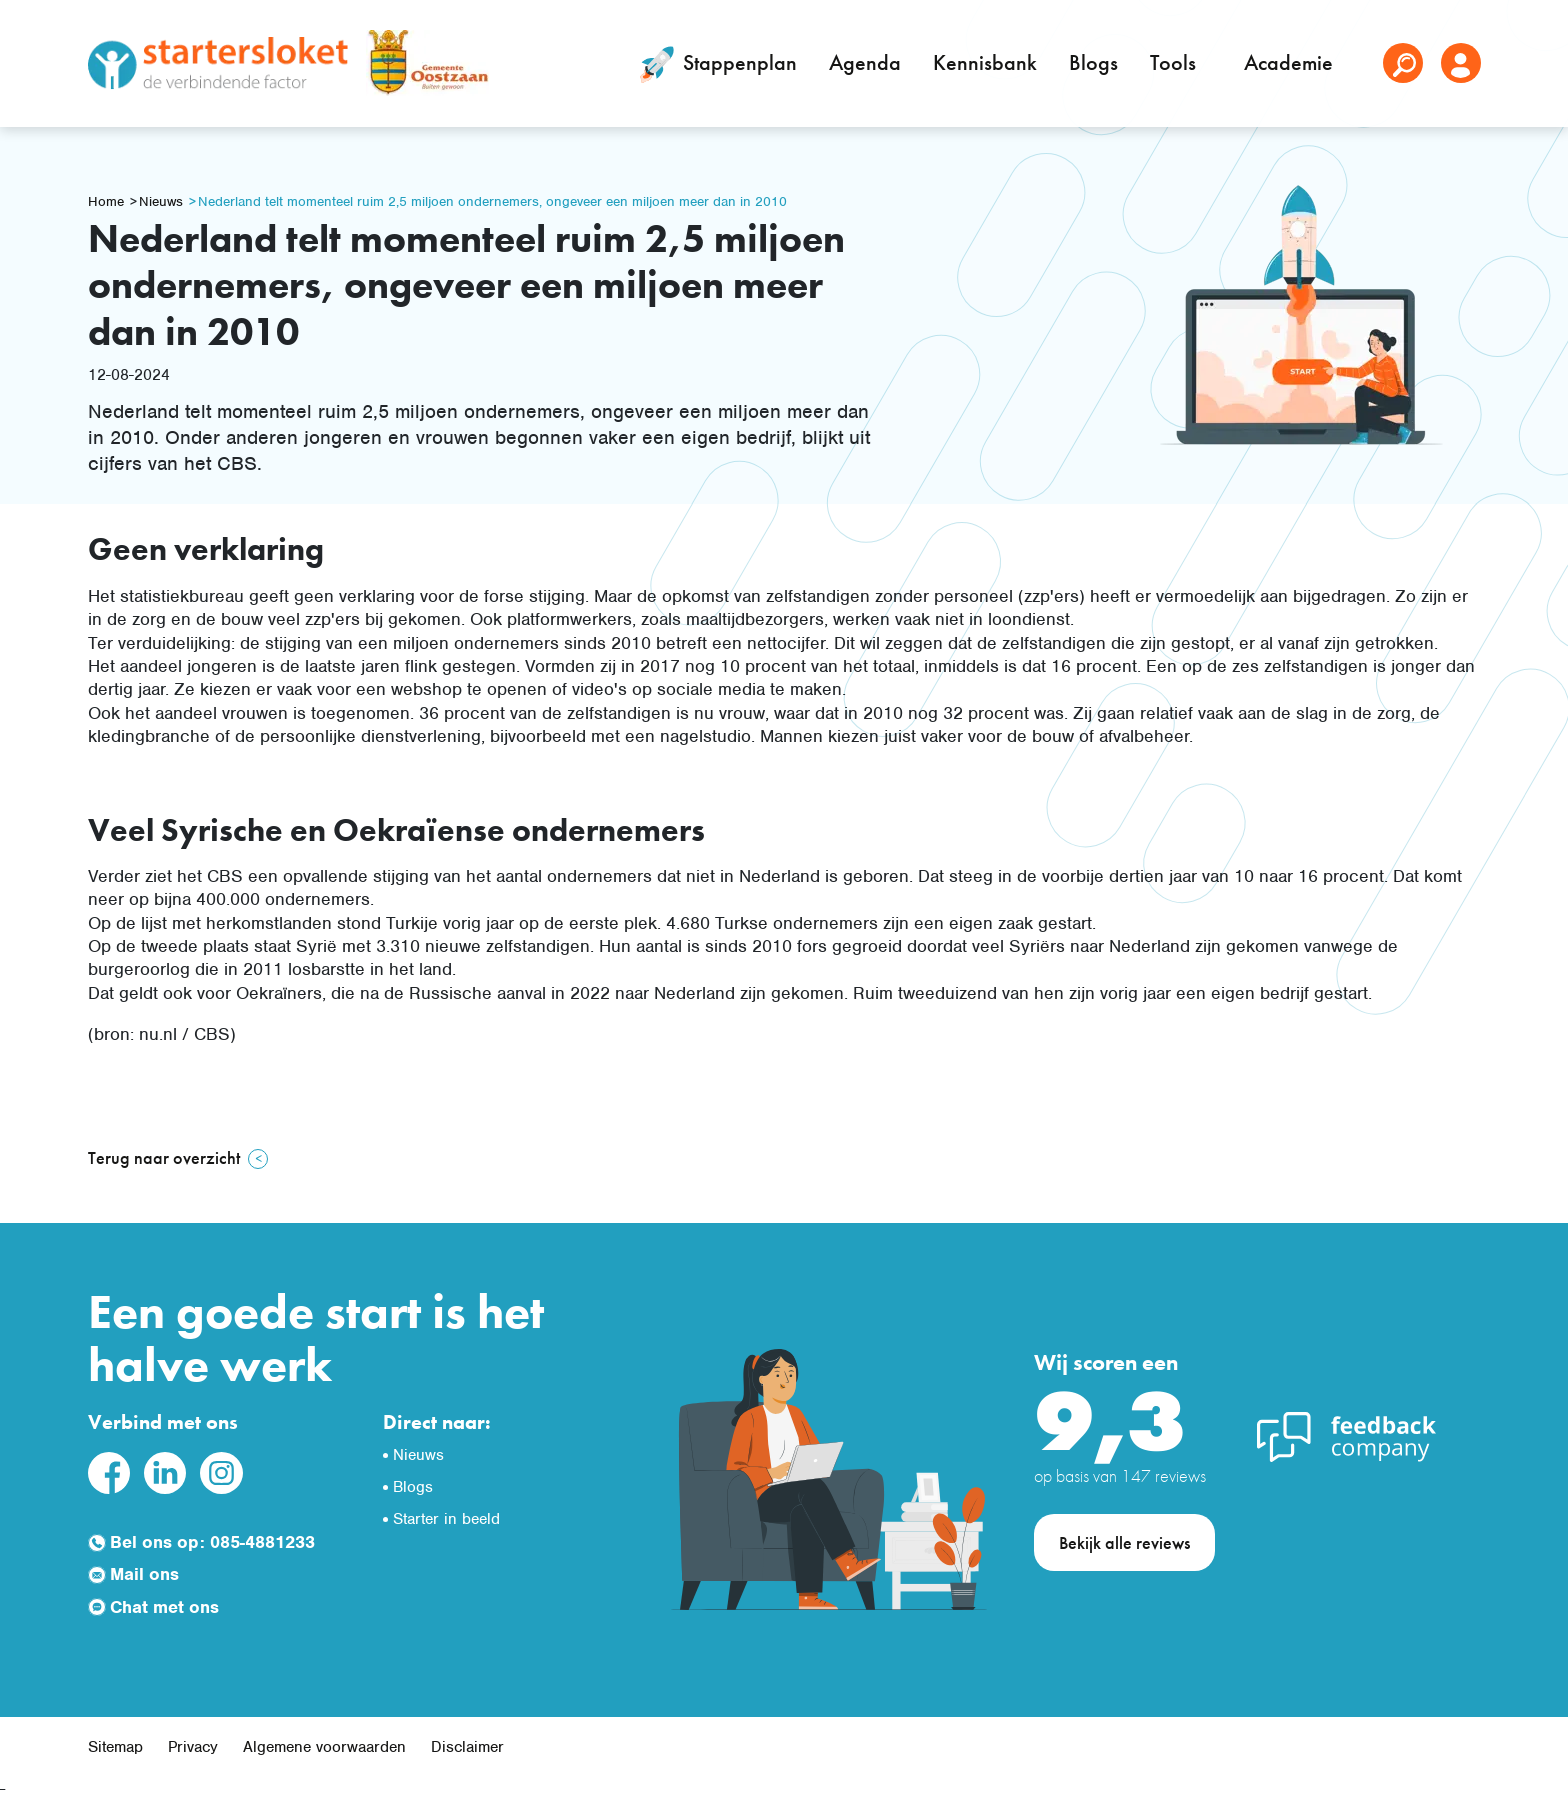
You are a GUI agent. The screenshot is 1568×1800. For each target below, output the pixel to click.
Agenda (865, 62)
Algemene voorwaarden (324, 1747)
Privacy (193, 1747)
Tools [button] (1175, 62)
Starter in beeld (446, 1519)
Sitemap (115, 1747)
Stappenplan (714, 65)
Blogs (1093, 62)
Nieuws (161, 201)
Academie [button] (1291, 62)
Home (106, 201)
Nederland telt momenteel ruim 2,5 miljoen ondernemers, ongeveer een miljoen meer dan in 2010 (492, 201)
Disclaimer (467, 1747)
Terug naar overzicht (164, 1157)
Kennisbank (985, 62)
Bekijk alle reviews (1124, 1542)
